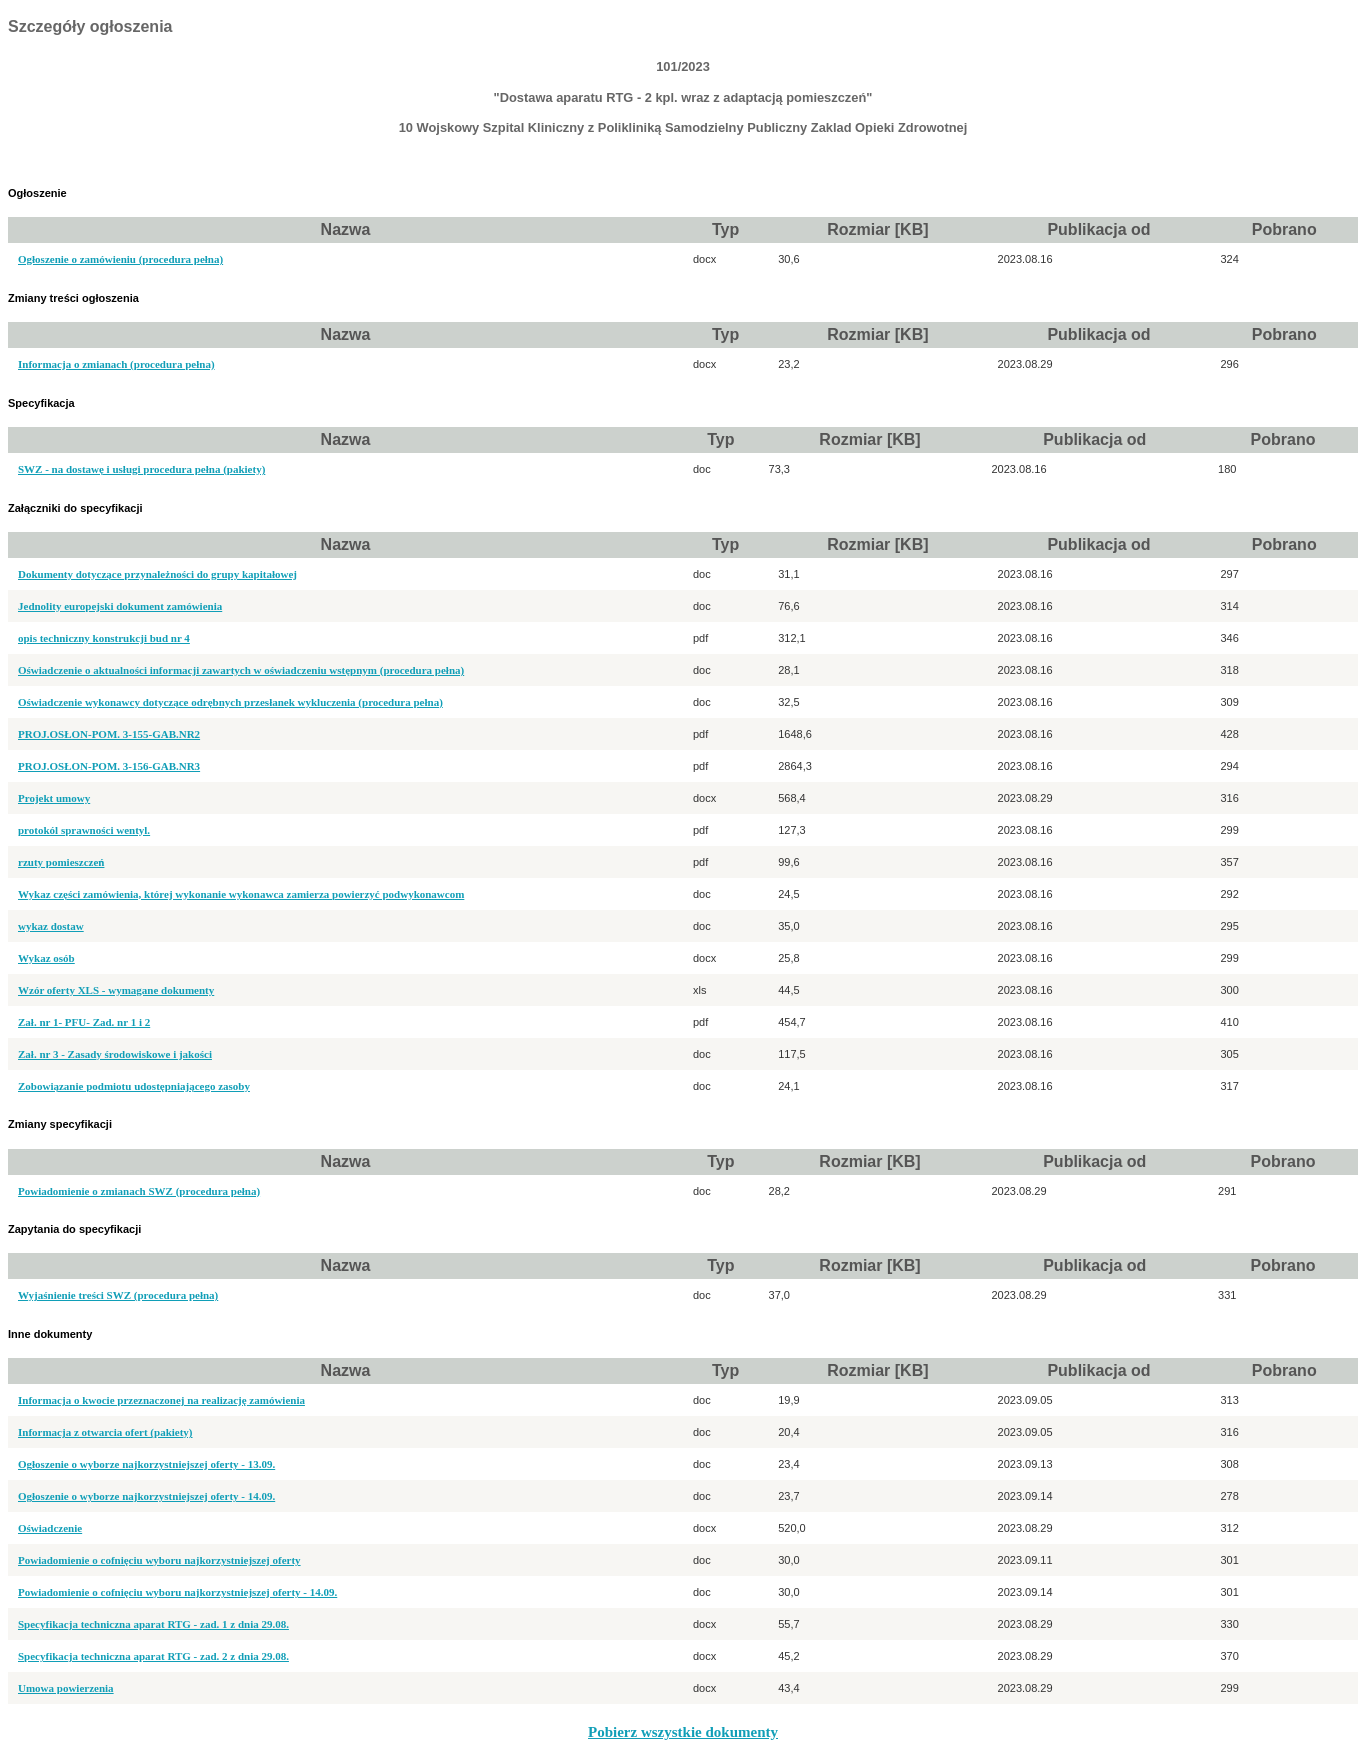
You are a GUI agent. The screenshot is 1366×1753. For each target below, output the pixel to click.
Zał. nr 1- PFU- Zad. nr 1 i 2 (84, 1022)
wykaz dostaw (51, 926)
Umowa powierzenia (66, 1688)
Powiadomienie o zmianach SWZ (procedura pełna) (139, 1191)
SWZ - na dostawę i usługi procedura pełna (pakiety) (141, 469)
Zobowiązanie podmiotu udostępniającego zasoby (134, 1086)
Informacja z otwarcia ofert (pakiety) (105, 1432)
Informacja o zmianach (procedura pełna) (116, 364)
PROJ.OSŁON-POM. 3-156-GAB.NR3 (109, 766)
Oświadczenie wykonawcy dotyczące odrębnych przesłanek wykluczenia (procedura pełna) (230, 702)
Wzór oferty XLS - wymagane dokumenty (116, 990)
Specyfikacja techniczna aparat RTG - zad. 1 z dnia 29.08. (153, 1624)
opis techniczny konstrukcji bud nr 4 (104, 638)
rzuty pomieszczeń (61, 862)
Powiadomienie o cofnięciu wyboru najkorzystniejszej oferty (159, 1560)
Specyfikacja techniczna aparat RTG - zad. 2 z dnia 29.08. (153, 1656)
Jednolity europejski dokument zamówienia (120, 606)
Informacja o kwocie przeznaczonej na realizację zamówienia (161, 1400)
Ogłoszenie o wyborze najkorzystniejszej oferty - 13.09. (146, 1464)
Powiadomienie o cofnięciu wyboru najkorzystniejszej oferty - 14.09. (177, 1592)
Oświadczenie (50, 1528)
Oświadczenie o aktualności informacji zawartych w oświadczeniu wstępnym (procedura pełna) (241, 670)
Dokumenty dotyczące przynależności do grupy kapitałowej (157, 574)
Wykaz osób (46, 958)
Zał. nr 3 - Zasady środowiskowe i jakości (115, 1054)
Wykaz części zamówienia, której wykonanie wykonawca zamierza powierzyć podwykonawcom (241, 894)
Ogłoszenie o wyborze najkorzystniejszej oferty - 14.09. (146, 1496)
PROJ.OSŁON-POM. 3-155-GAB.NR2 (109, 734)
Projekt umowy (54, 798)
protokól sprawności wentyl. (84, 830)
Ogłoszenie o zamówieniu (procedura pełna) (120, 259)
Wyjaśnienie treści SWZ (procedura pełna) (118, 1295)
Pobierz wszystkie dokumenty (683, 1732)
